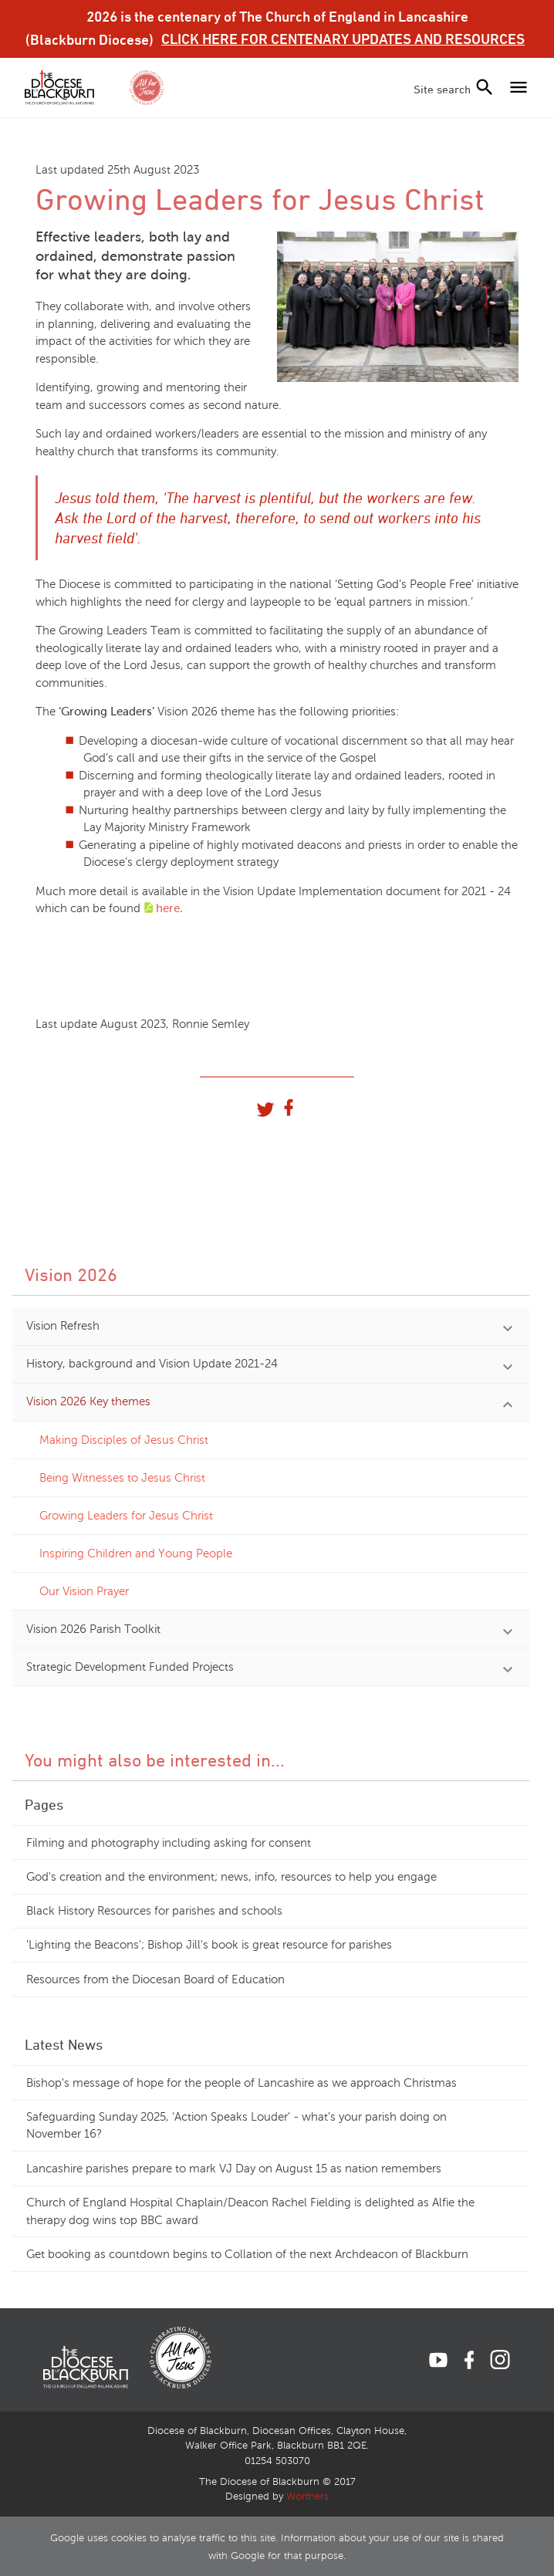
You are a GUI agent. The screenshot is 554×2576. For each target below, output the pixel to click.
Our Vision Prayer (84, 1591)
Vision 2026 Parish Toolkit (93, 1629)
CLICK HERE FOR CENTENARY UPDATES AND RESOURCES (343, 38)
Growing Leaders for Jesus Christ (126, 1515)
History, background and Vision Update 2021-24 (152, 1363)
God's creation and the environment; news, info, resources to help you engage (231, 1877)
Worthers (307, 2496)
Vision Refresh (63, 1326)
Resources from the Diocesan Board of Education (155, 1979)
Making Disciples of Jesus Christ (123, 1440)
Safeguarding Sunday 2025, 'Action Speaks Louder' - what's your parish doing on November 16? (236, 2126)
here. (169, 908)
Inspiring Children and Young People (135, 1553)
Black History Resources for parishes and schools (154, 1911)
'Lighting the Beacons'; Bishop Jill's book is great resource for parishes (209, 1945)
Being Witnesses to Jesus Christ (122, 1478)
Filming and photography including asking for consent (168, 1843)
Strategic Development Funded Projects (130, 1667)
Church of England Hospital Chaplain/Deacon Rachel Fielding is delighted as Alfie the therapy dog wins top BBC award (250, 2211)
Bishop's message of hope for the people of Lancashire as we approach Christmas (241, 2083)
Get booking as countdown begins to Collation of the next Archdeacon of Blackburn (247, 2254)
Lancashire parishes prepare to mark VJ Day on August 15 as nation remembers (233, 2168)
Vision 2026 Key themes (88, 1401)
